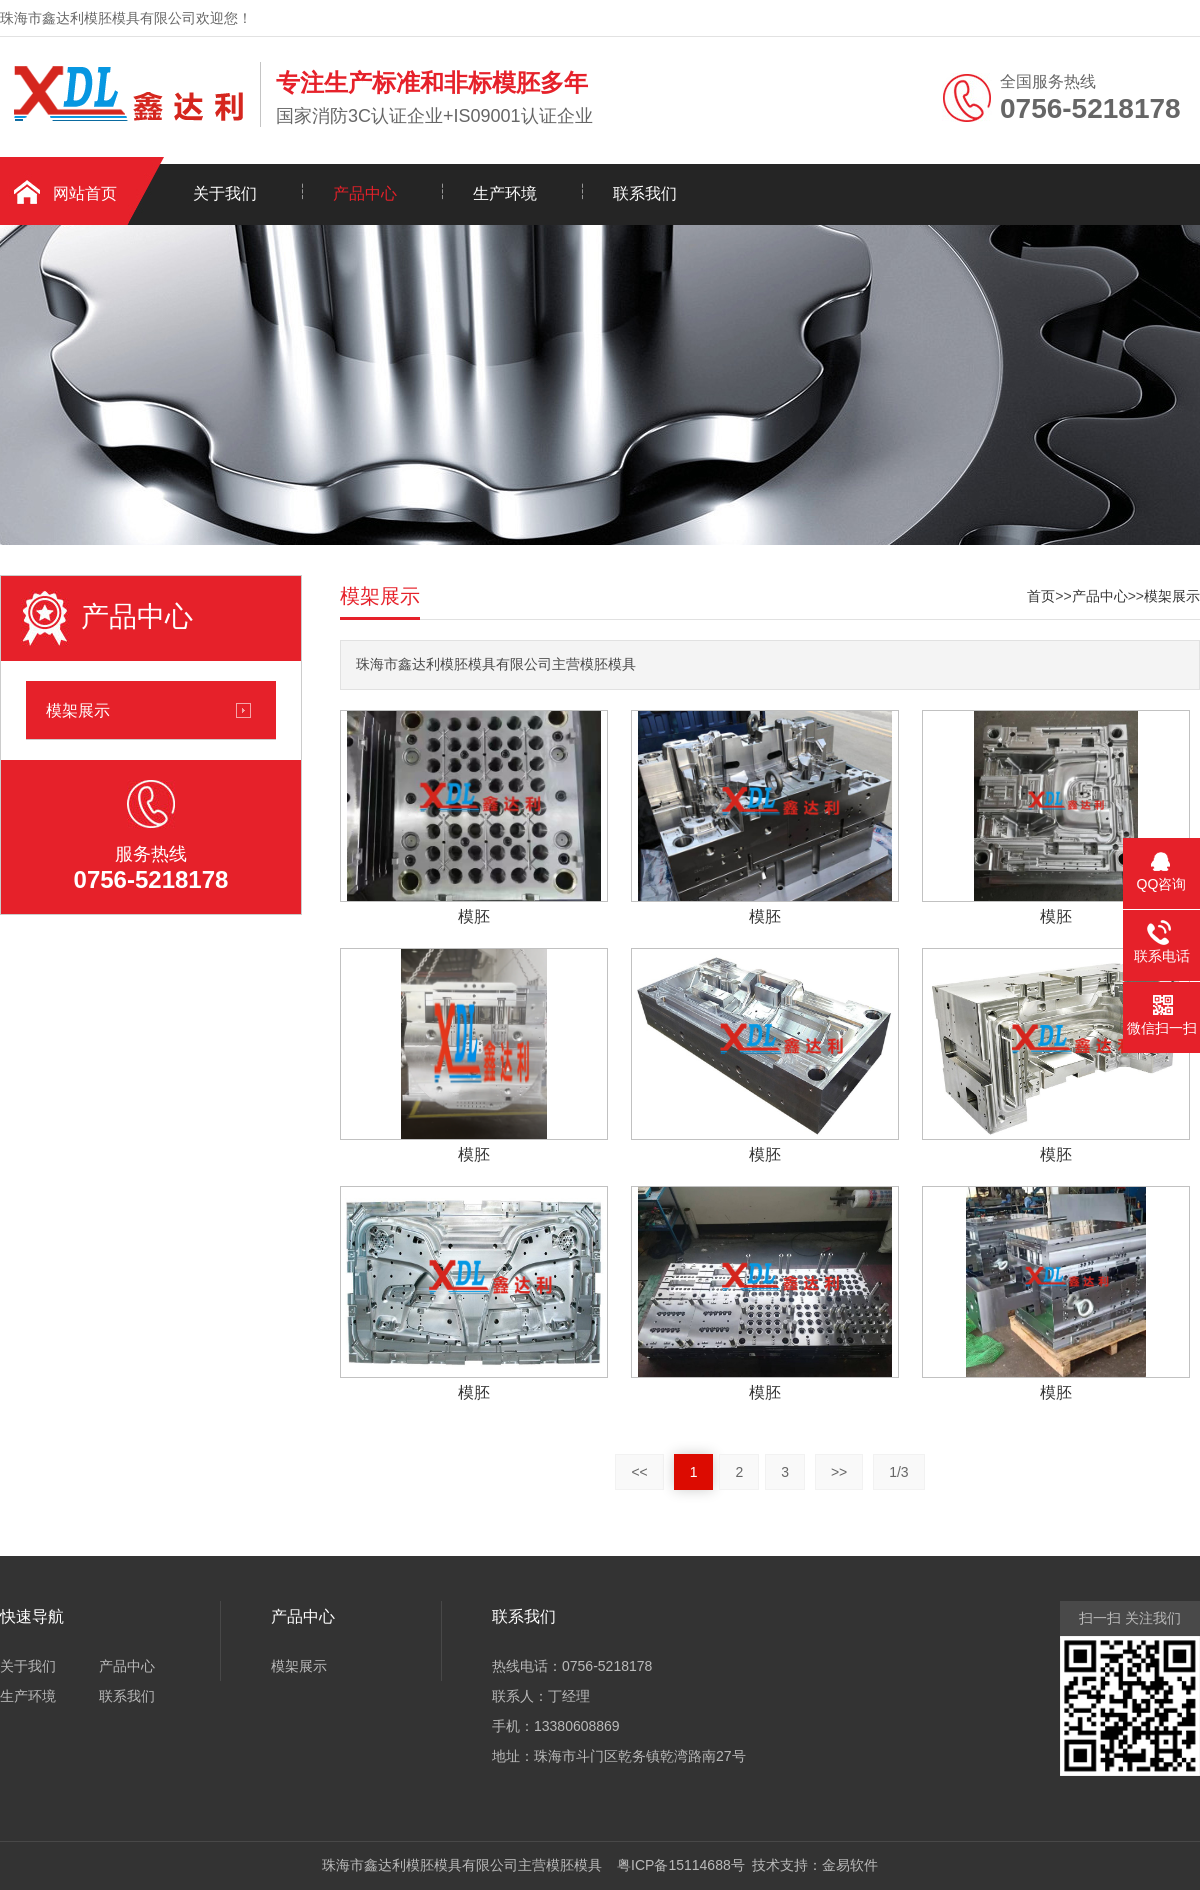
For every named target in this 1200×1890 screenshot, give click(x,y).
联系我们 (645, 193)
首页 (1041, 596)
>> (839, 1472)
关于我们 (225, 193)
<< (639, 1472)
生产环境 (505, 193)
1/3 (898, 1472)
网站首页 (85, 193)
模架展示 (78, 710)
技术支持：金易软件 (812, 1865)
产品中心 (365, 193)
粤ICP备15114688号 (676, 1865)
